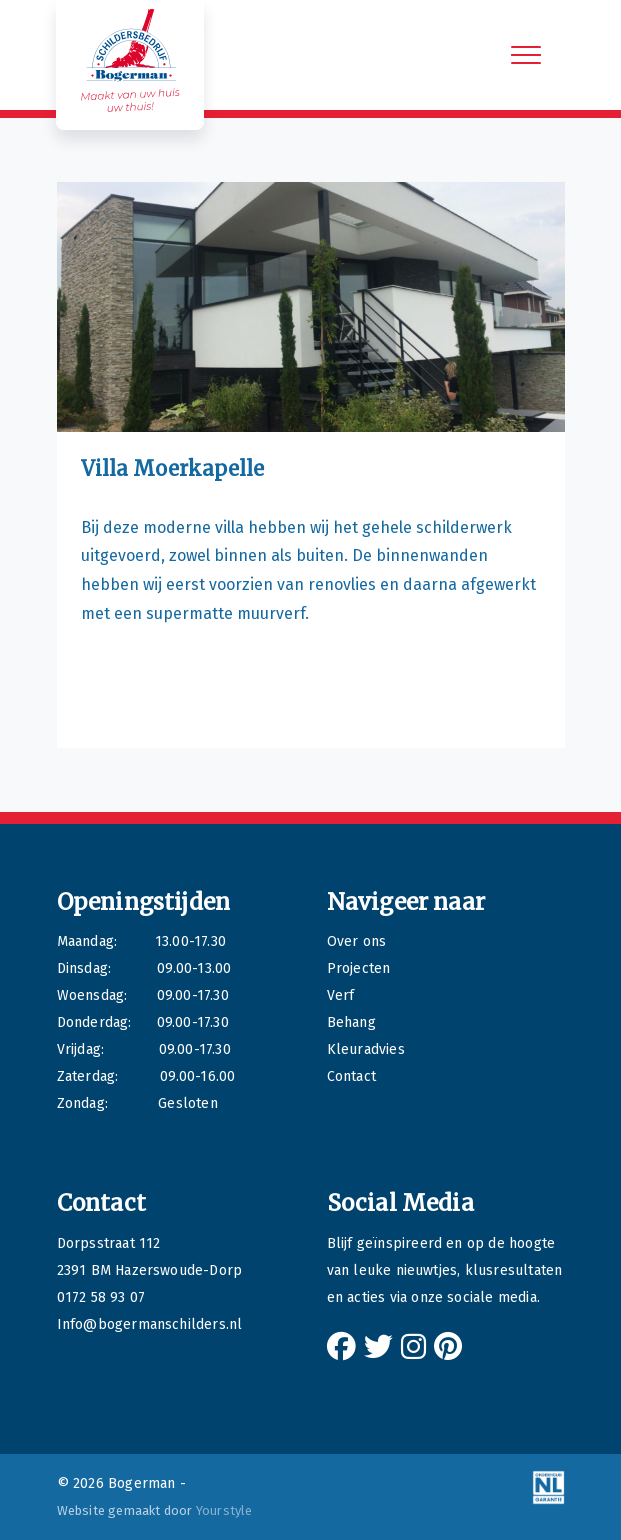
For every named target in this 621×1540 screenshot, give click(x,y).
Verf (341, 995)
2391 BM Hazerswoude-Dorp (150, 1270)
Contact (351, 1076)
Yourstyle (223, 1510)
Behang (351, 1022)
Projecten (359, 968)
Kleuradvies (366, 1049)
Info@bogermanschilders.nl (150, 1324)
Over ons (357, 941)
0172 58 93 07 (101, 1297)
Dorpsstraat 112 (109, 1243)
